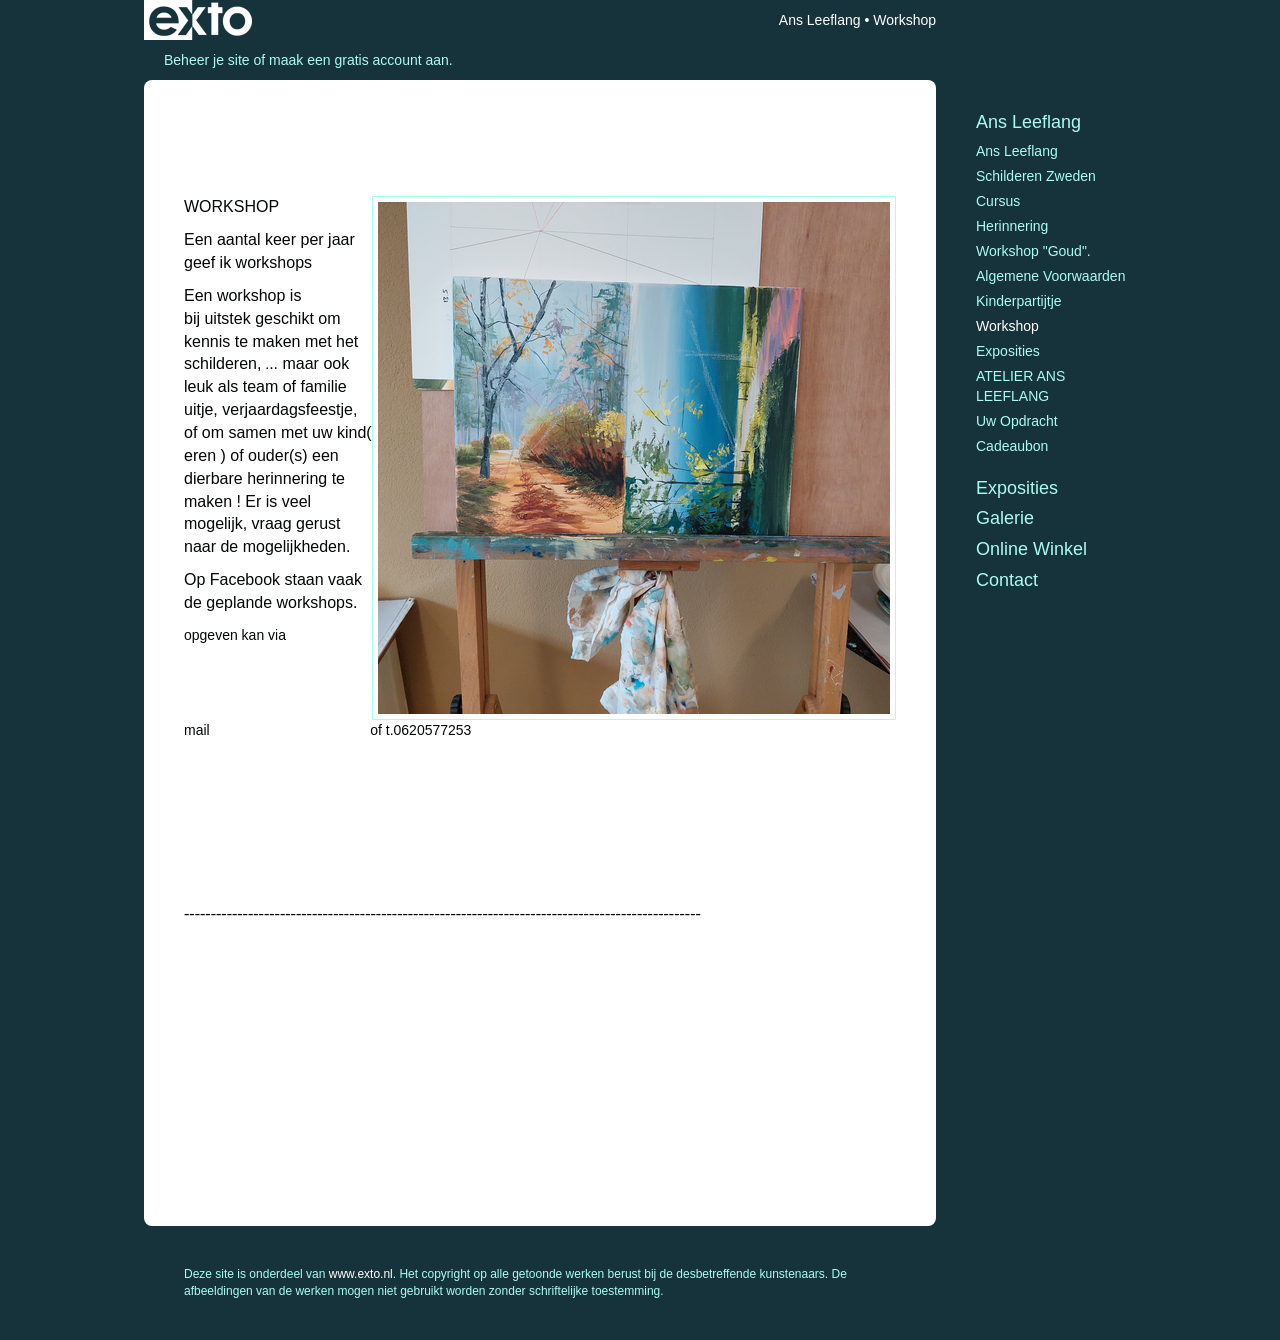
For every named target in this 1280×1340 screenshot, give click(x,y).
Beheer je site (207, 60)
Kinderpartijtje (1019, 301)
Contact (1007, 580)
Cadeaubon (1012, 446)
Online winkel (1031, 549)
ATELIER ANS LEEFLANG (1020, 386)
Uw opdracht (1017, 421)
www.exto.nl (361, 1274)
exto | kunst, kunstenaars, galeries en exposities (200, 20)
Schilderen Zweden (1036, 176)
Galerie (1005, 518)
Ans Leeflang (820, 20)
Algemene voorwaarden (1050, 276)
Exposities (1008, 351)
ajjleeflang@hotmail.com (290, 730)
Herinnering (1012, 226)
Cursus (998, 201)
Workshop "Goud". (1033, 251)
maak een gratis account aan (359, 60)
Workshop (1007, 326)
